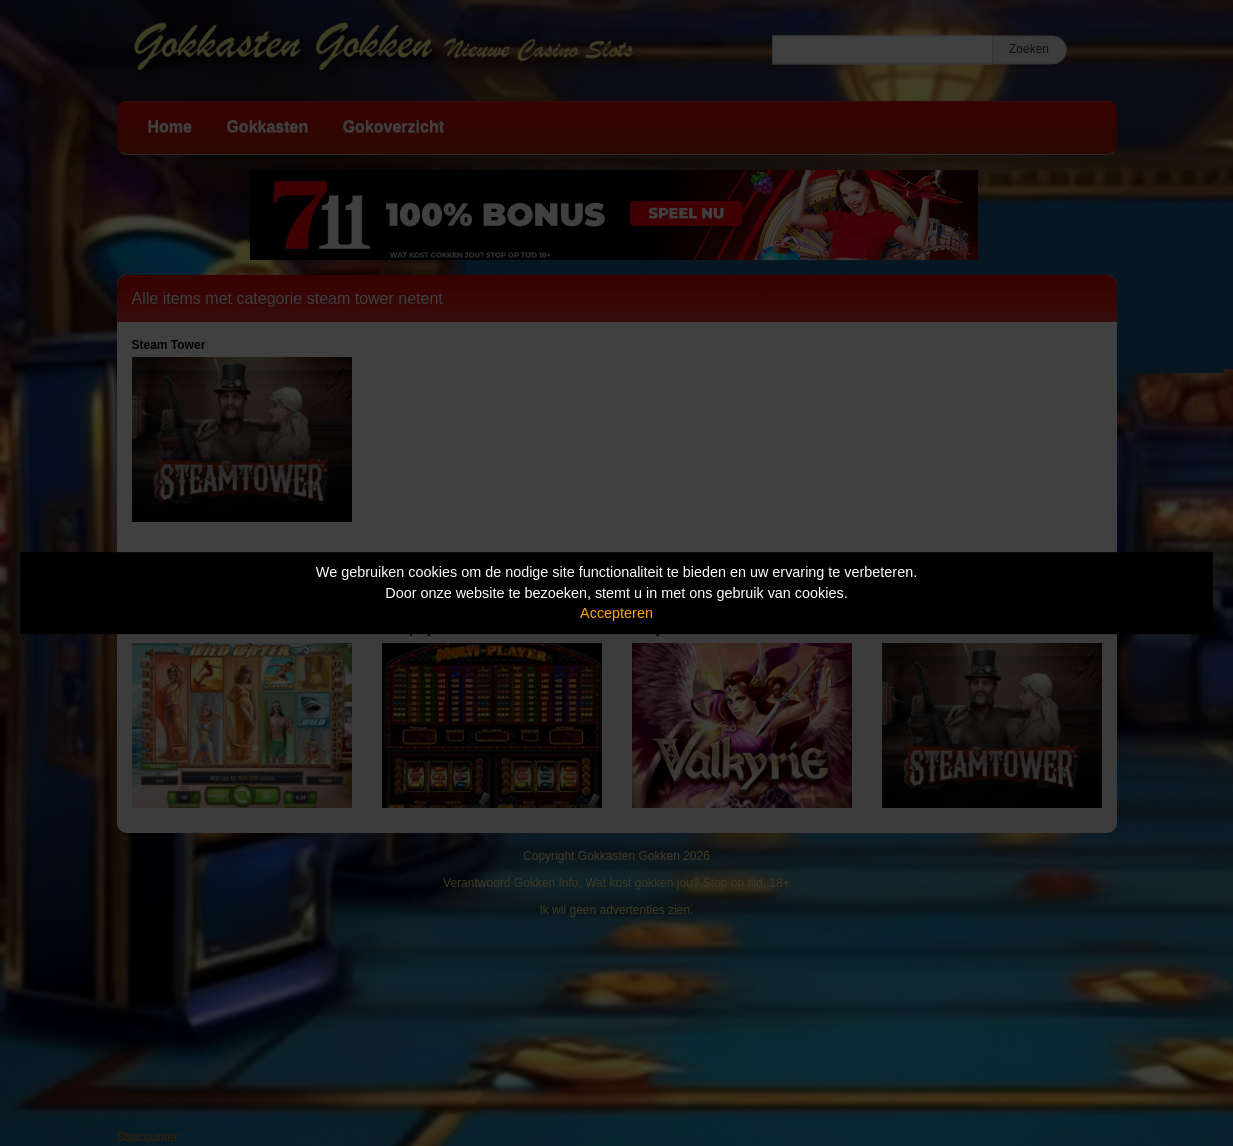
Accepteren (616, 613)
